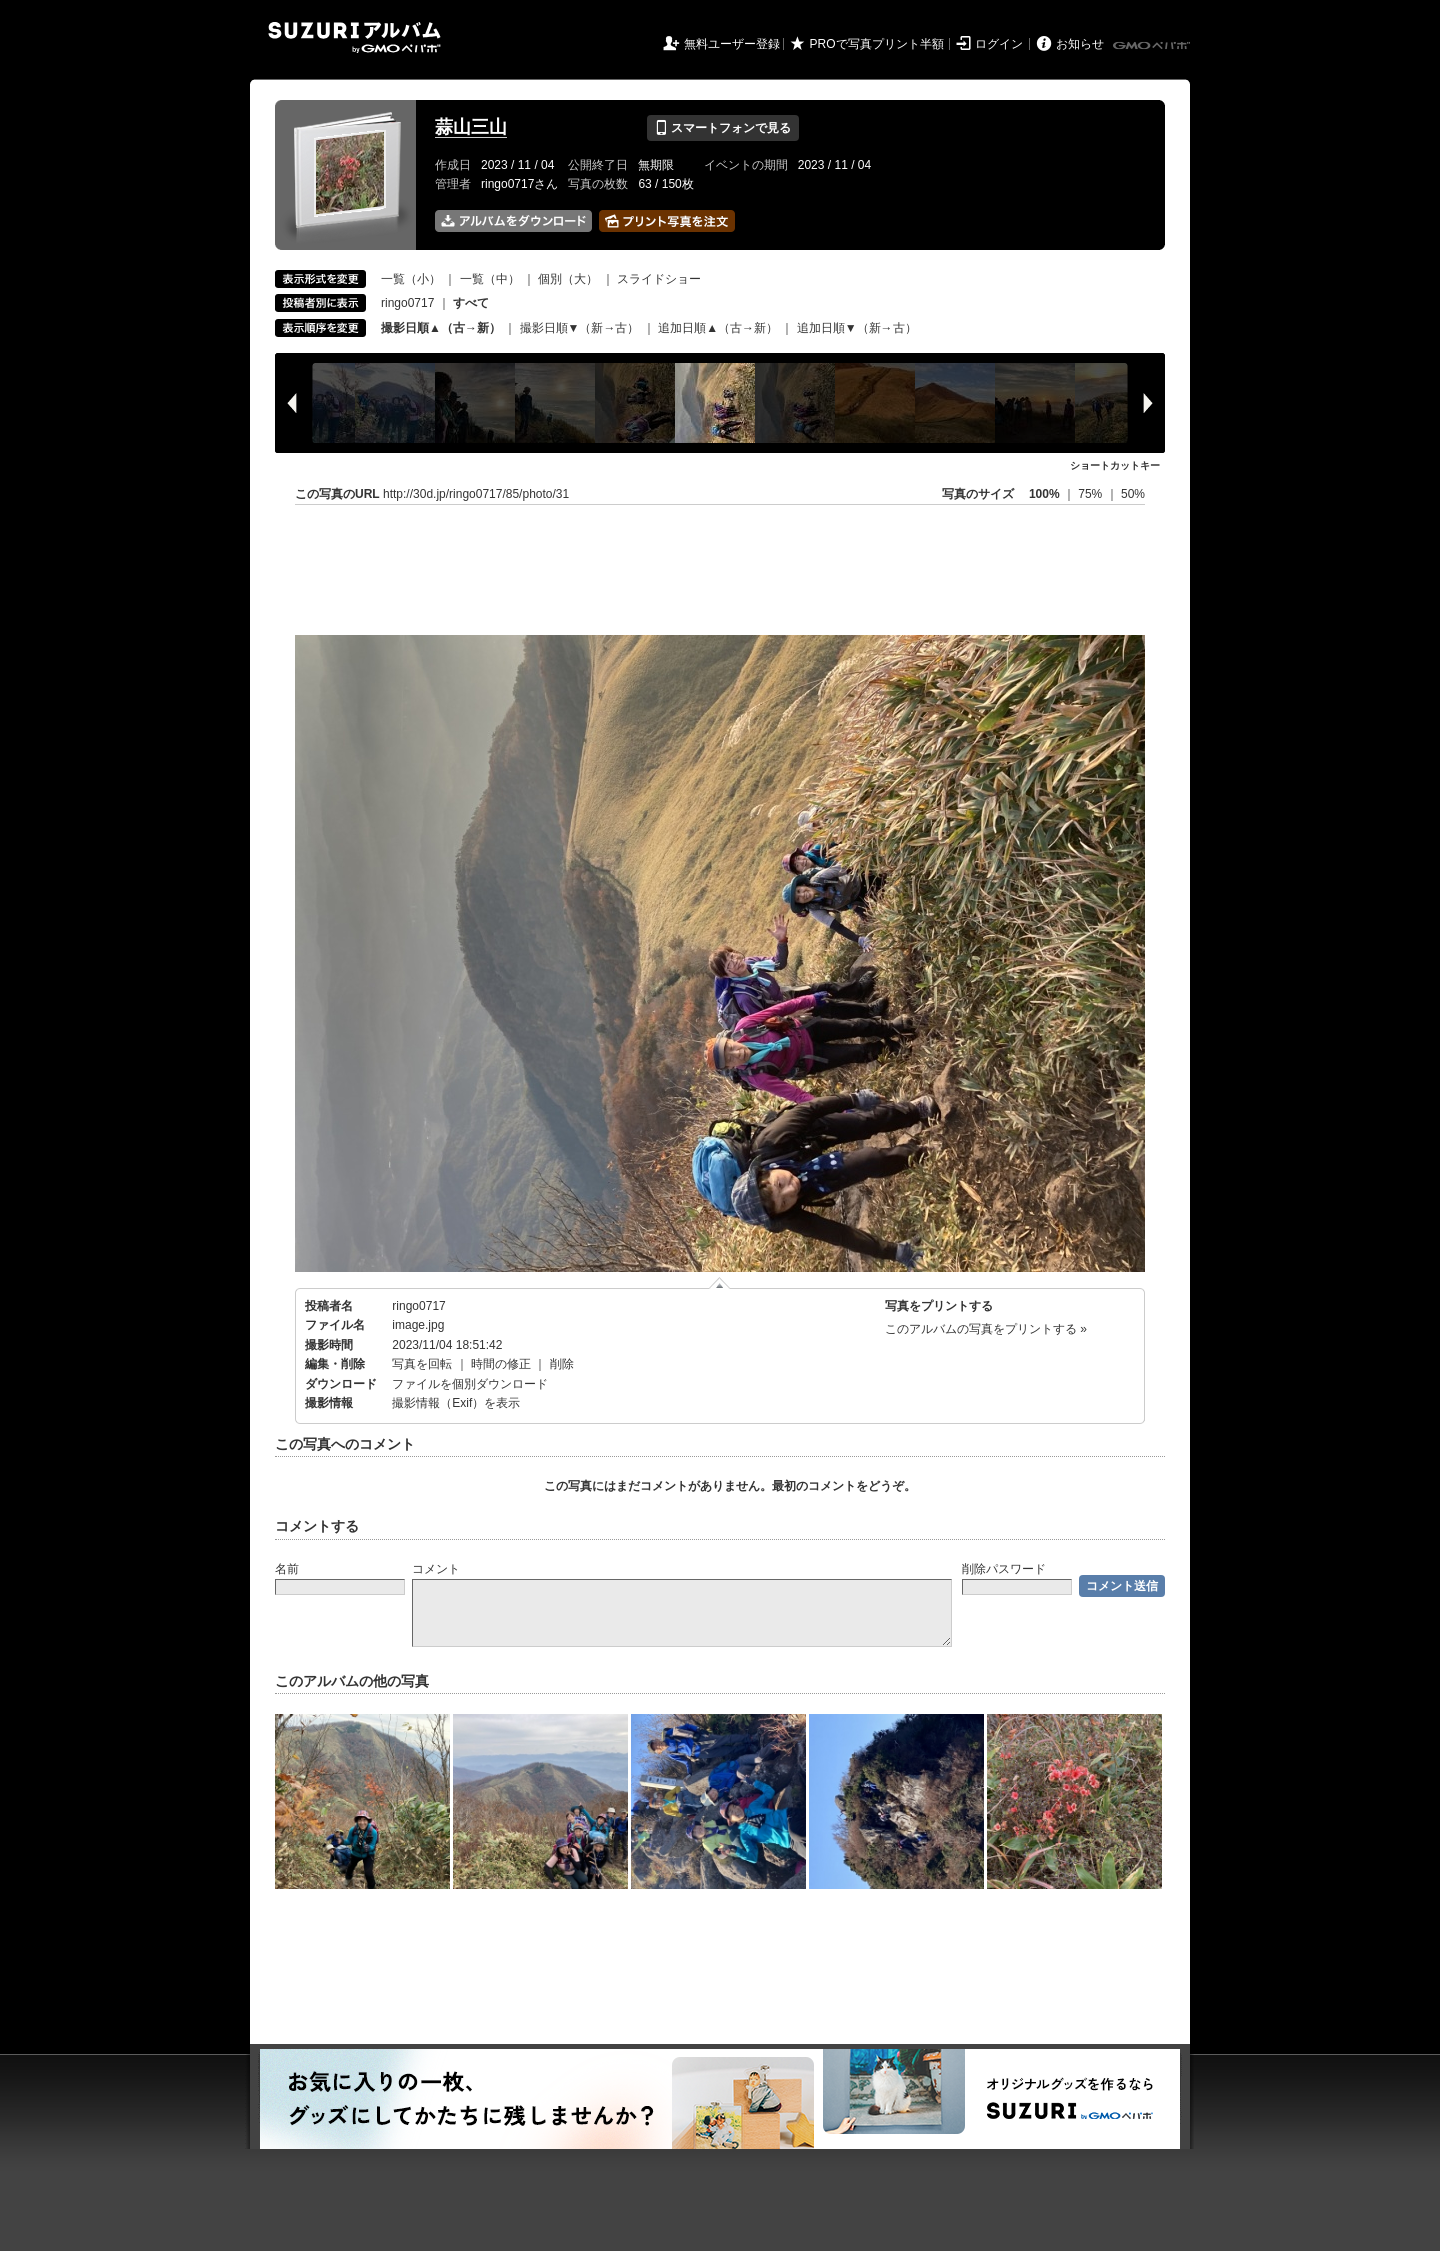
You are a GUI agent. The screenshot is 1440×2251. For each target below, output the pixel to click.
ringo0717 (407, 303)
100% (1044, 494)
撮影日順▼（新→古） (580, 328)
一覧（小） (411, 279)
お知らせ (1080, 44)
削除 (562, 1364)
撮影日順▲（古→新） (441, 328)
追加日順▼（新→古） (857, 328)
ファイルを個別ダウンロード (470, 1384)
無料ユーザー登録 (732, 44)
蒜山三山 (471, 127)
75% (1091, 494)
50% (1133, 494)
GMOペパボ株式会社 (1153, 46)
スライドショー (659, 279)
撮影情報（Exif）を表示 (456, 1403)
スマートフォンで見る (722, 128)
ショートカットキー (1115, 465)
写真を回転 (422, 1364)
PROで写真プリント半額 (877, 44)
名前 (287, 1569)
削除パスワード (1004, 1569)
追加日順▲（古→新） (718, 328)
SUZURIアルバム (354, 37)
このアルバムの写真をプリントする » (986, 1329)
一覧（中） (490, 279)
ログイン (999, 44)
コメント (436, 1569)
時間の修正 (501, 1364)
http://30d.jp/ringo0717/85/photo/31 (476, 494)
